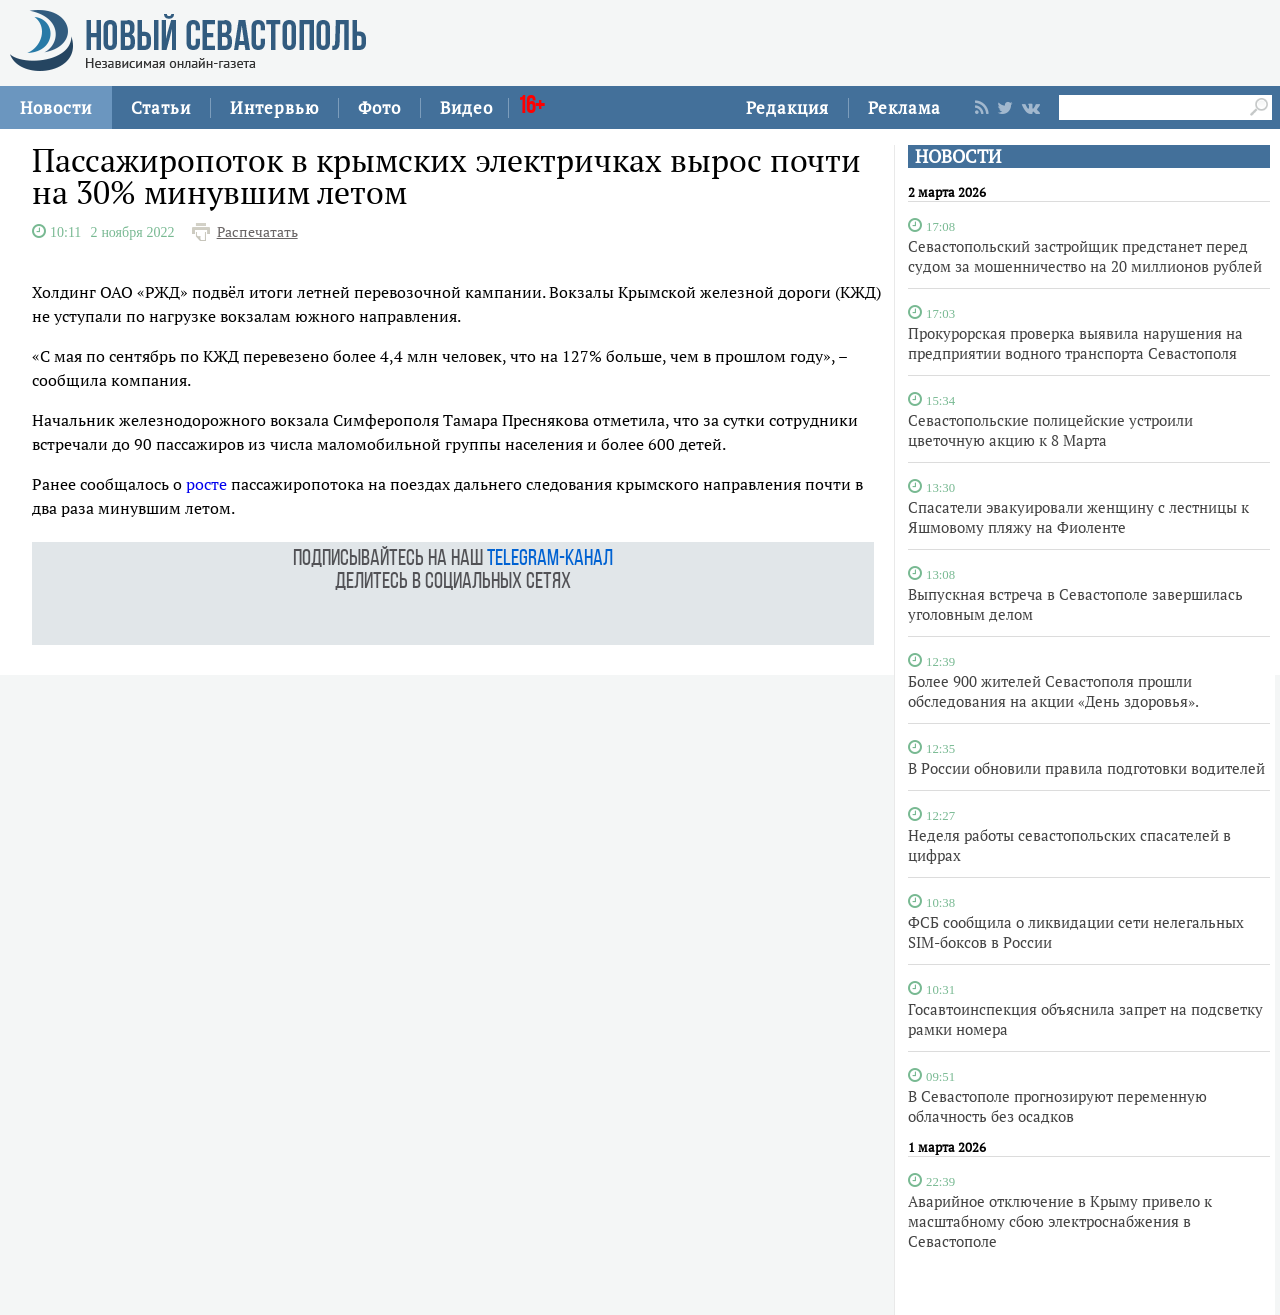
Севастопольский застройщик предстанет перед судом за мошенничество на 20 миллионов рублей (1085, 256)
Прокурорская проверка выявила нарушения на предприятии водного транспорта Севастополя (1075, 343)
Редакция (787, 107)
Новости (56, 107)
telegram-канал (550, 559)
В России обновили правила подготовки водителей (1086, 768)
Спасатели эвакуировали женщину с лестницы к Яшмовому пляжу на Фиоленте (1078, 517)
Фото (379, 107)
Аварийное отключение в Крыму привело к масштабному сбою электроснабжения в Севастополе (1060, 1221)
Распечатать (257, 232)
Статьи (161, 107)
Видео (466, 107)
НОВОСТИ (958, 156)
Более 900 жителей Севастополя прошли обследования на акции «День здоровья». (1053, 691)
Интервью (274, 107)
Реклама (904, 107)
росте (206, 484)
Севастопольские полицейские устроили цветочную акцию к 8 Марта (1050, 430)
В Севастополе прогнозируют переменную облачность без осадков (1057, 1106)
